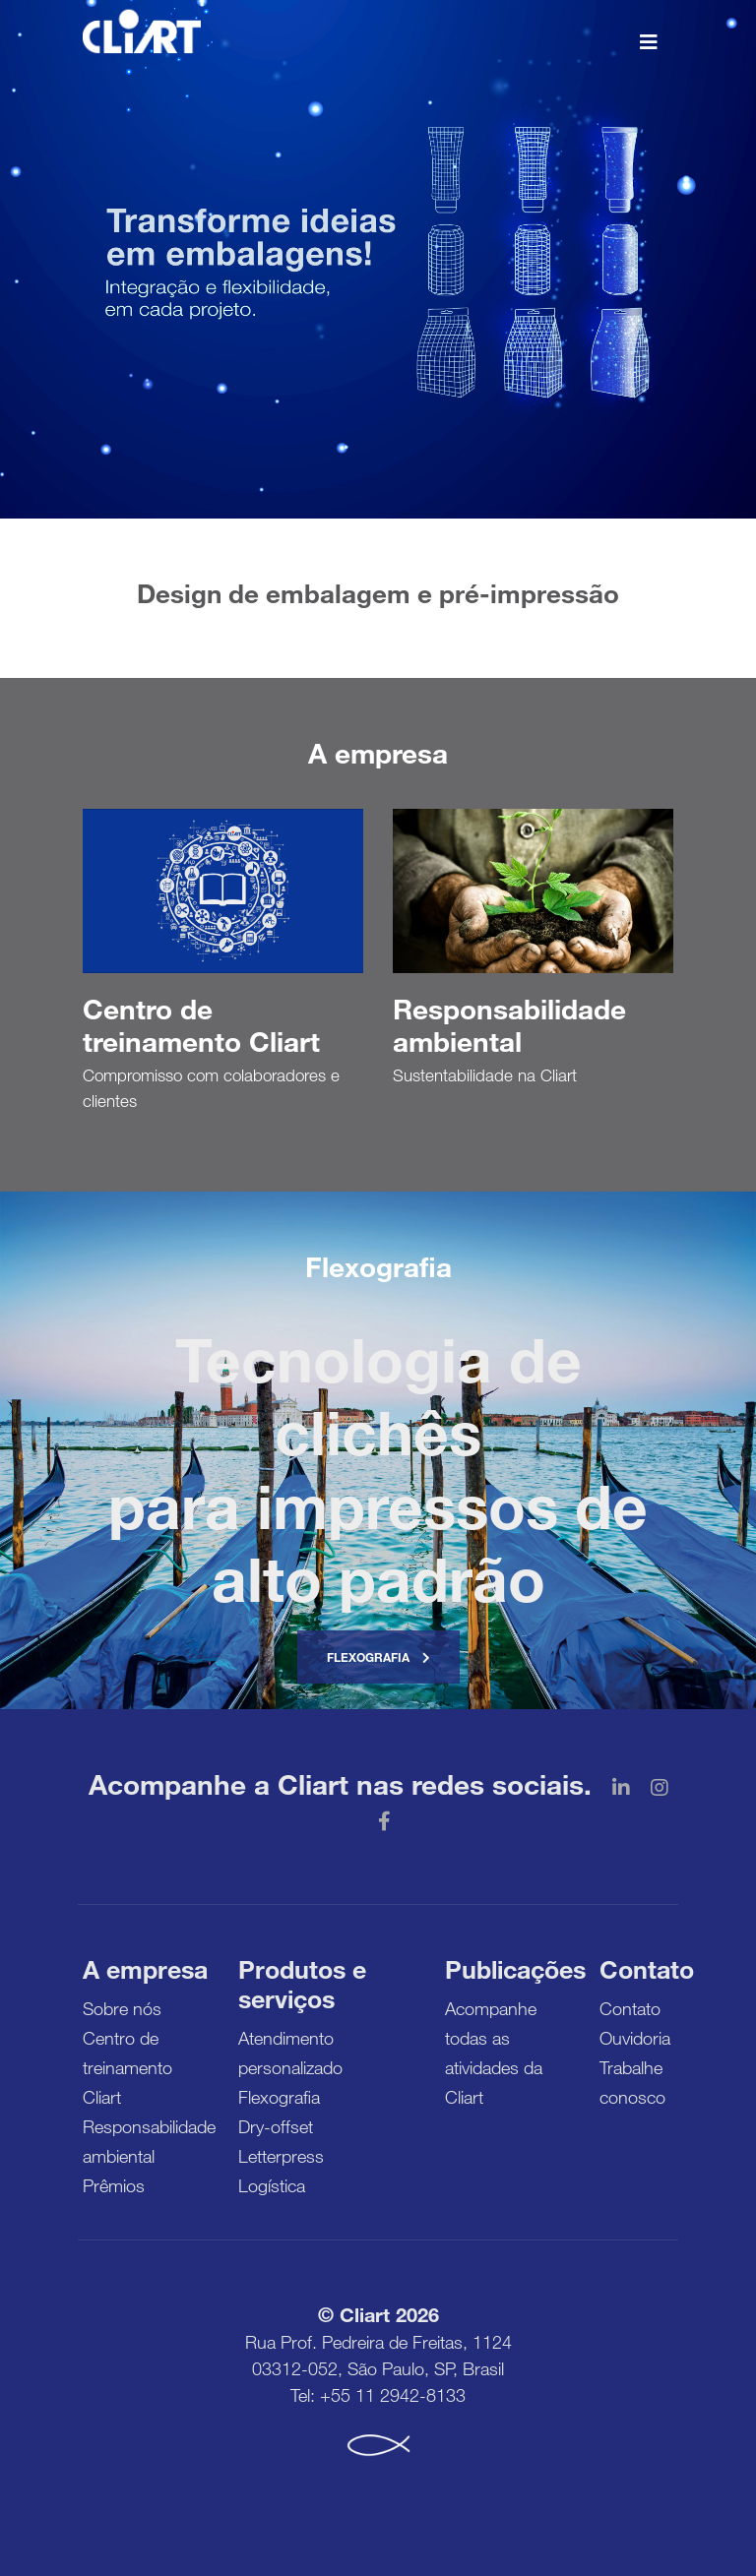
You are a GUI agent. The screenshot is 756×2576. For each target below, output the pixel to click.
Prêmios (114, 2185)
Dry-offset (275, 2126)
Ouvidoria (634, 2038)
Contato (630, 2008)
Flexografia (378, 1657)
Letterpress (281, 2156)
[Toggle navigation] (648, 40)
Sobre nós (122, 2008)
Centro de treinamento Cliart (127, 2067)
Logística (271, 2185)
